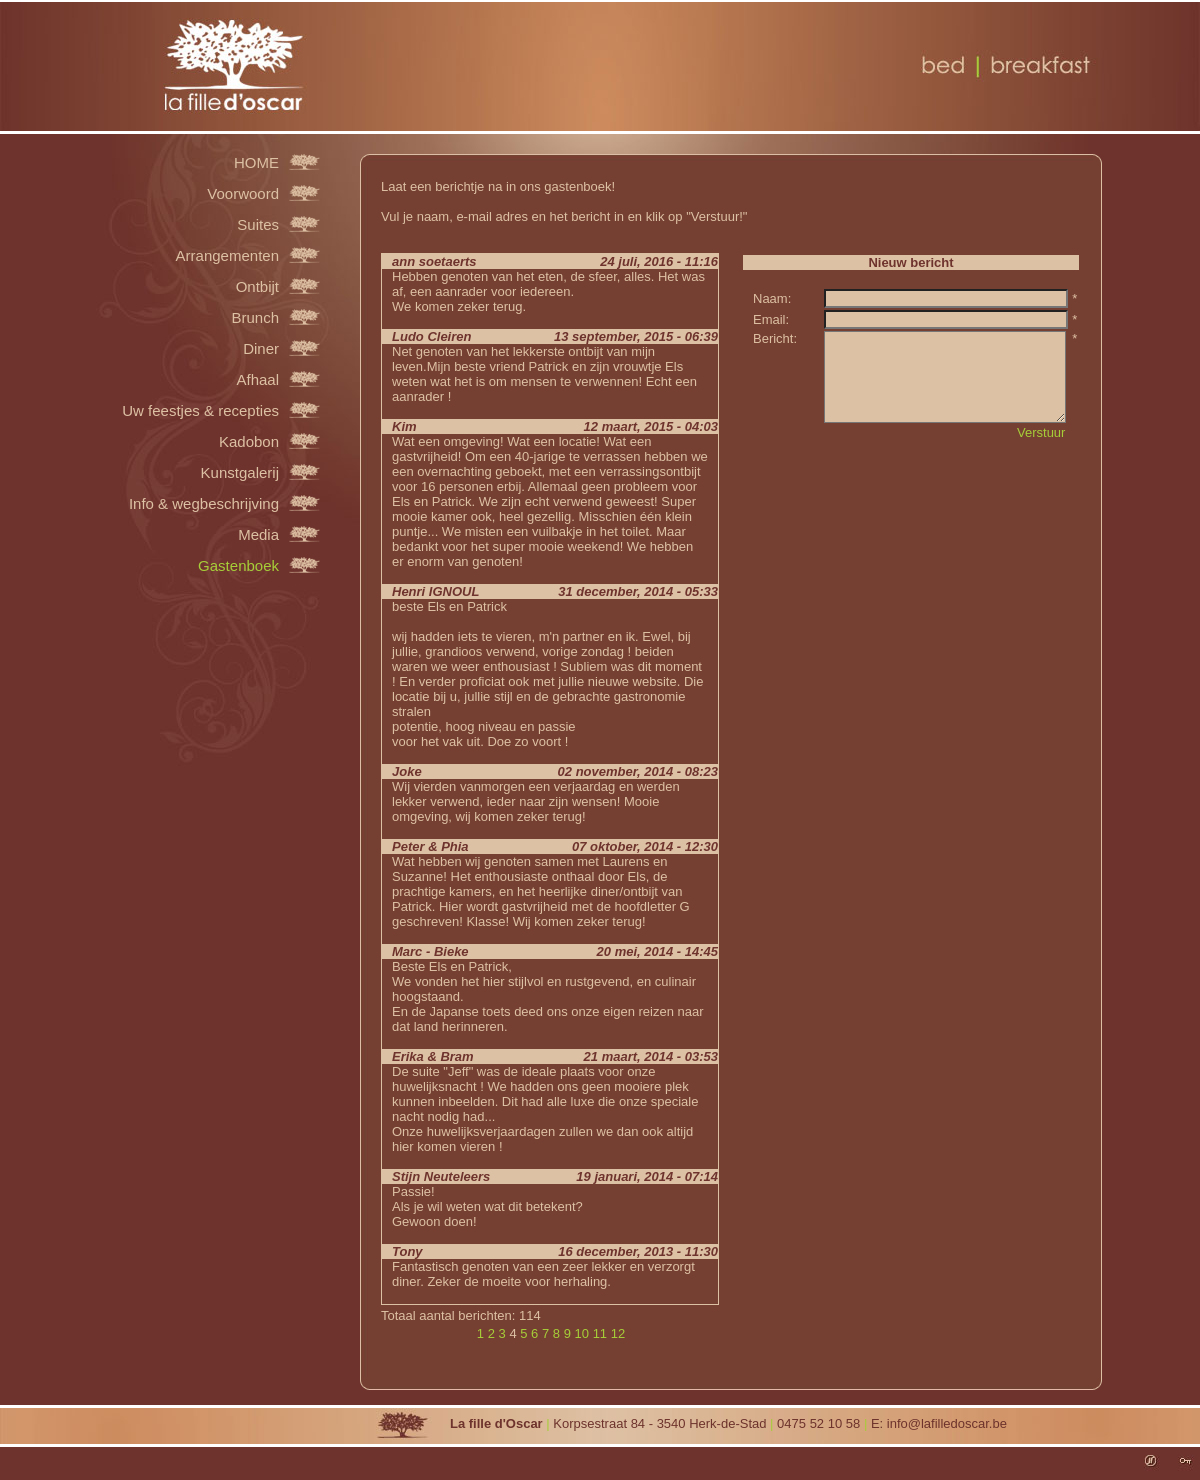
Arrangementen (227, 255)
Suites (258, 224)
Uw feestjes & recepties (200, 410)
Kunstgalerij (240, 472)
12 (618, 1333)
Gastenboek (238, 565)
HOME (256, 162)
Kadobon (249, 441)
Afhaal (257, 379)
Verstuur (1041, 432)
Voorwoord (243, 193)
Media (258, 534)
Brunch (255, 317)
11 (600, 1333)
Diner (261, 348)
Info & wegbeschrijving (204, 503)
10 (582, 1333)
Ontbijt (257, 286)
